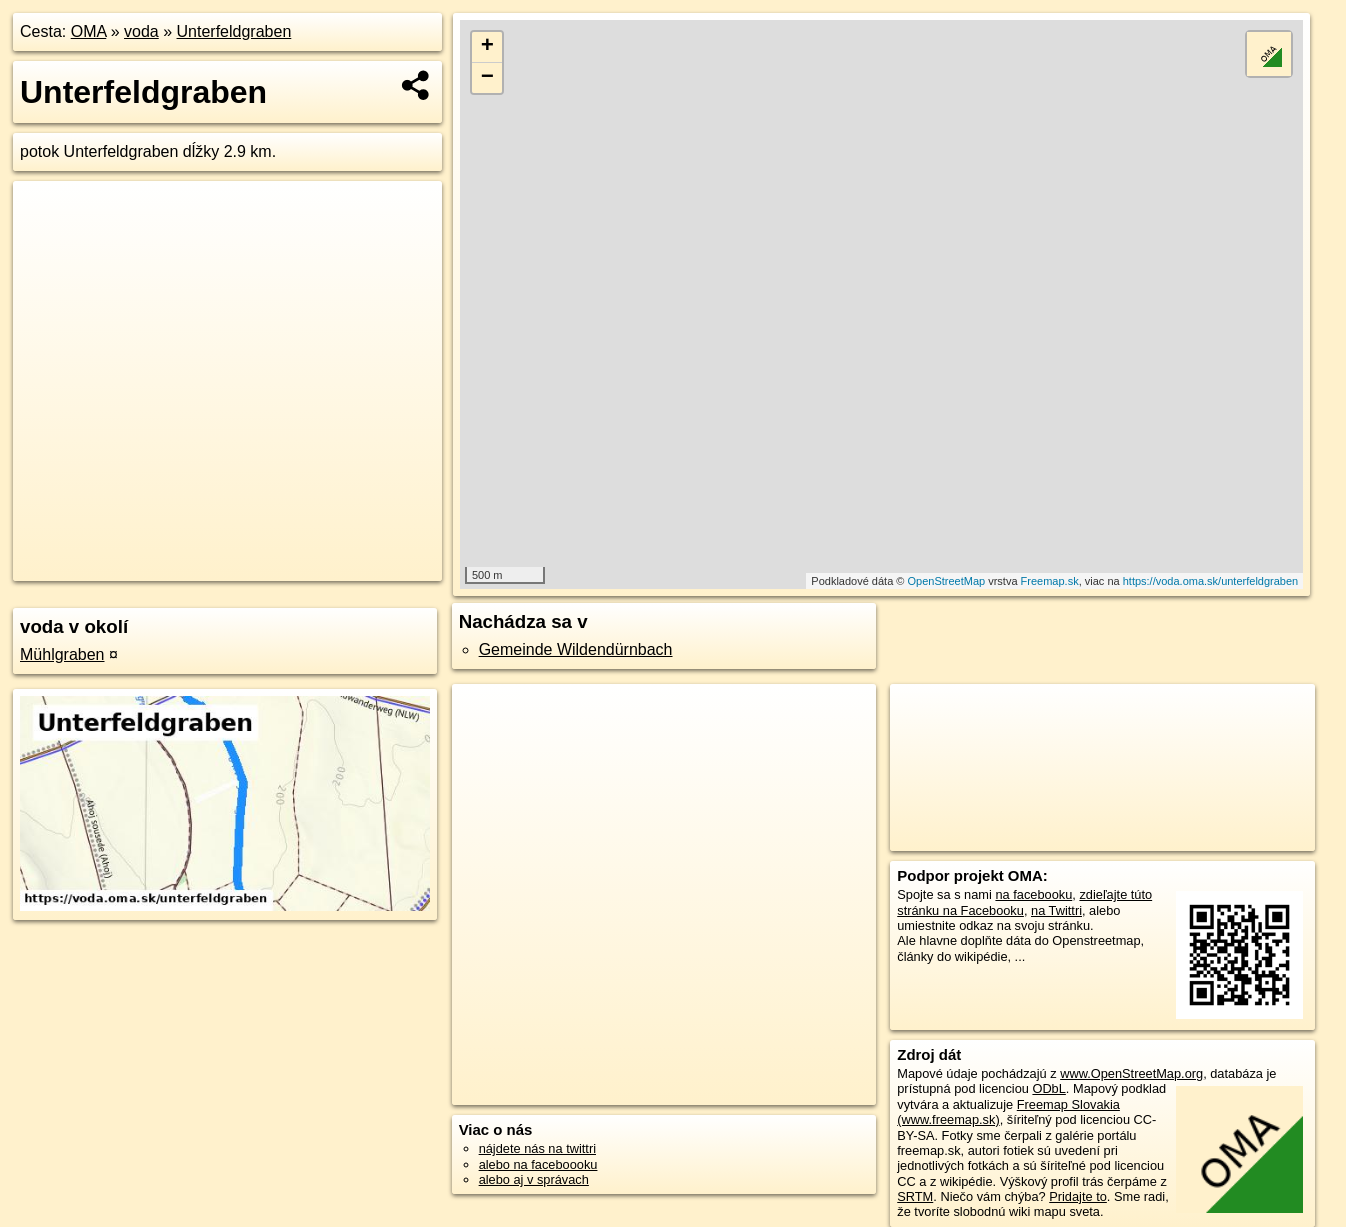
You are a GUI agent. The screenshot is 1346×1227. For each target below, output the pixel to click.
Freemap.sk (1050, 581)
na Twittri (1056, 910)
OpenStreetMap (946, 581)
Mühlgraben (62, 654)
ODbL (1048, 1088)
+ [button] (487, 47)
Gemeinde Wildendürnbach (576, 649)
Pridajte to (1078, 1196)
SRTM (915, 1196)
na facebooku (1033, 894)
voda (141, 31)
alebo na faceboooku (538, 1164)
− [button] (487, 78)
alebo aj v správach (534, 1179)
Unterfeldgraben (234, 31)
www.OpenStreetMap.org (1131, 1073)
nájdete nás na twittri (537, 1148)
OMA (89, 31)
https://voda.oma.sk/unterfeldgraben (1211, 581)
